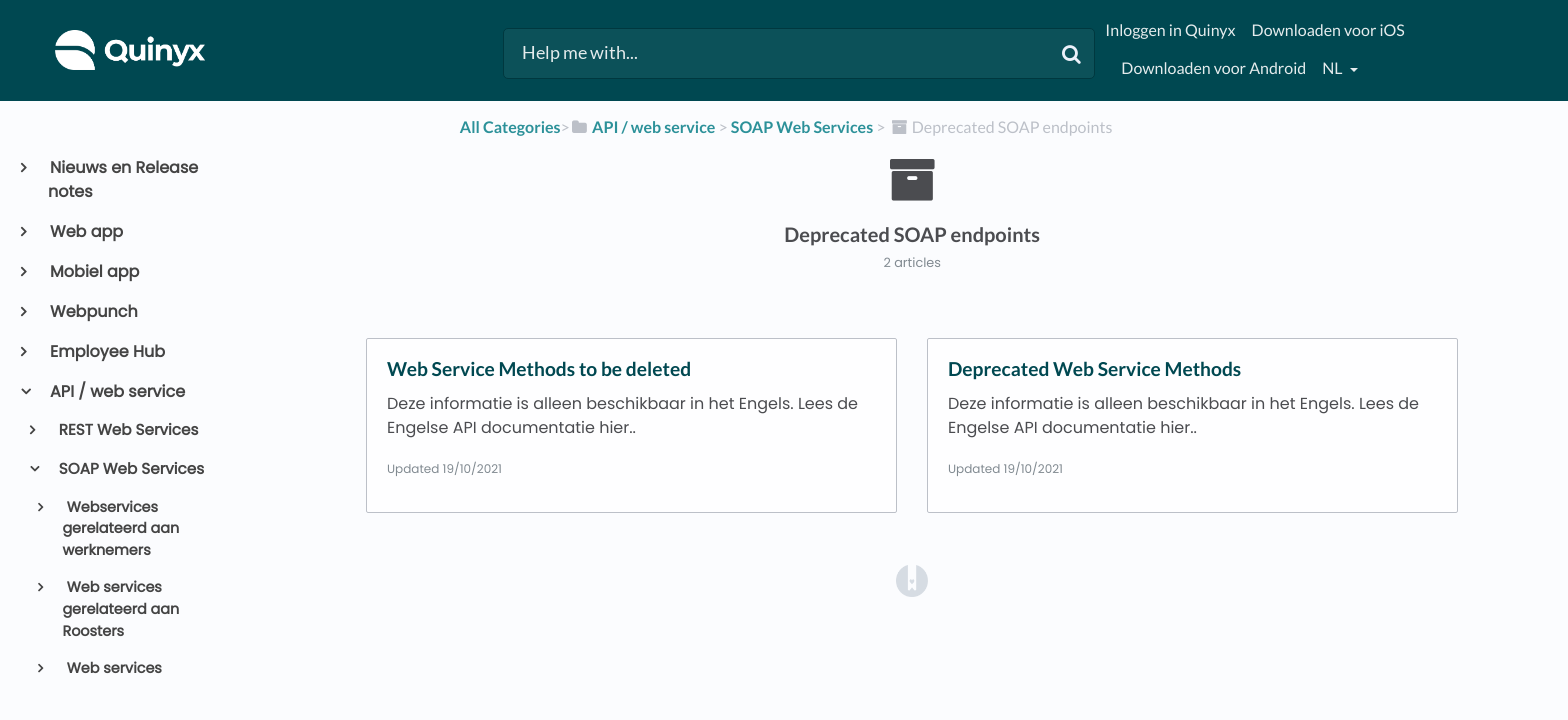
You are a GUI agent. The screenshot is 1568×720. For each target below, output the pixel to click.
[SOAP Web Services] (802, 127)
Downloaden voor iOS (1328, 30)
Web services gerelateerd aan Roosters (120, 609)
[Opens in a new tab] (912, 580)
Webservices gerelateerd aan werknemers (120, 529)
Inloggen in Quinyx (1170, 30)
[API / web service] (643, 127)
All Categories (510, 127)
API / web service (116, 391)
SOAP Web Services (130, 469)
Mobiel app (93, 271)
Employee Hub (106, 351)
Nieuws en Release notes (123, 179)
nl (1333, 68)
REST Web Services (127, 430)
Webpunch (93, 311)
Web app (85, 231)
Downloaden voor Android (1213, 68)
